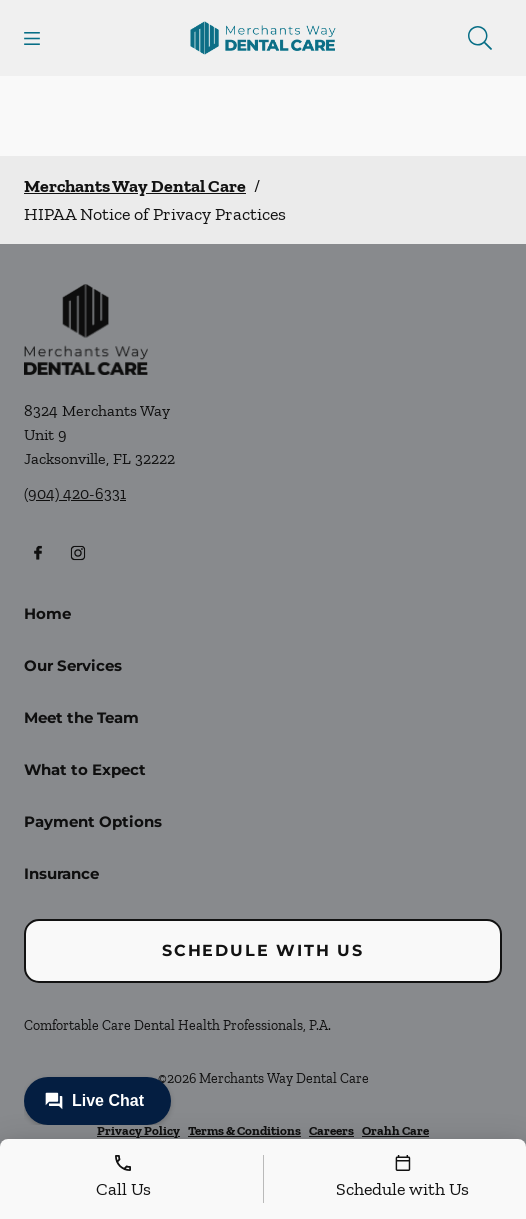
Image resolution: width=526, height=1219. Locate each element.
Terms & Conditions (244, 1130)
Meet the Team (81, 717)
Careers (331, 1130)
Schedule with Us (263, 950)
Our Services (73, 665)
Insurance (61, 873)
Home (47, 613)
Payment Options (93, 821)
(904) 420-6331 (75, 493)
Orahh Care (395, 1130)
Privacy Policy (138, 1130)
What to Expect (85, 769)
